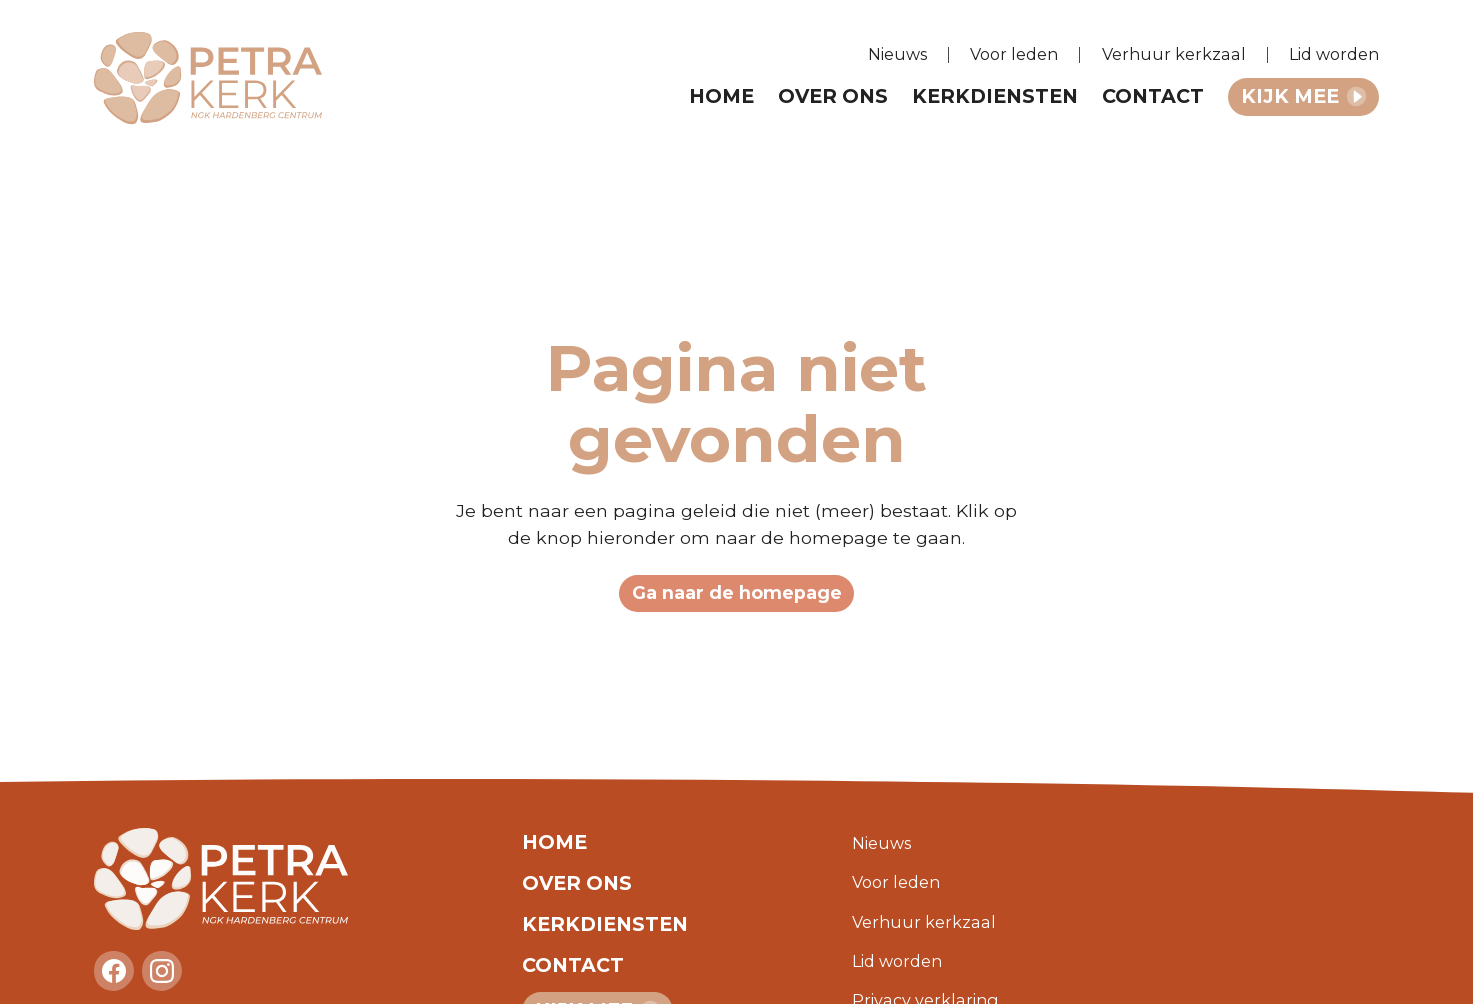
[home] (221, 78)
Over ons (833, 96)
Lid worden (1334, 54)
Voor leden (1014, 54)
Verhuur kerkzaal (1174, 54)
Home (721, 96)
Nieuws (897, 54)
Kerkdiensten (995, 96)
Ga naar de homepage (737, 592)
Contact (1153, 96)
